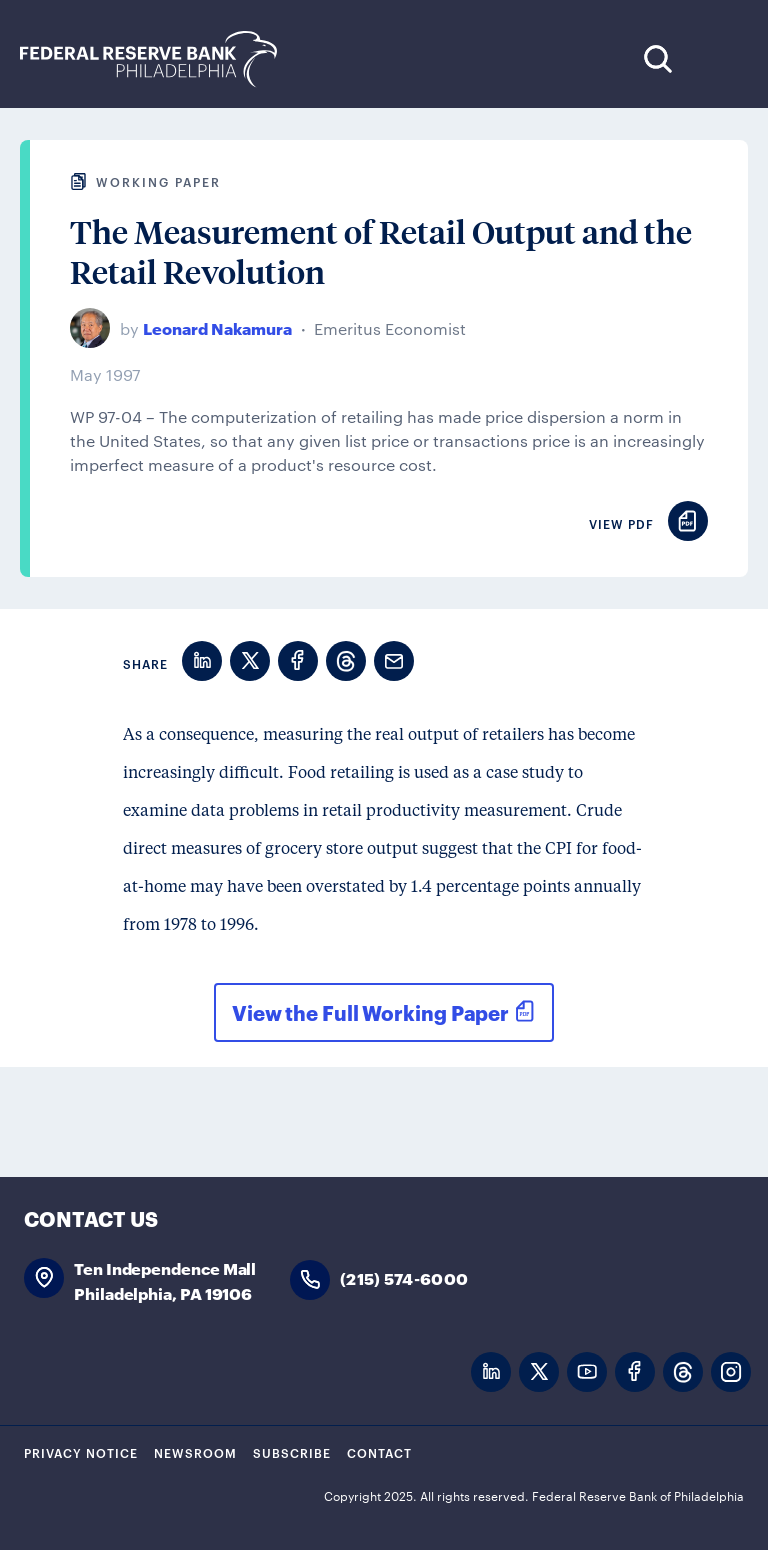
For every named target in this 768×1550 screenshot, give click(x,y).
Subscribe (292, 1452)
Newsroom (195, 1452)
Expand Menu (718, 58)
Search (657, 58)
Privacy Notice (81, 1452)
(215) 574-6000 (404, 1277)
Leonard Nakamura (217, 327)
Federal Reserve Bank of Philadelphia (159, 59)
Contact (379, 1452)
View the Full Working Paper (370, 1012)
